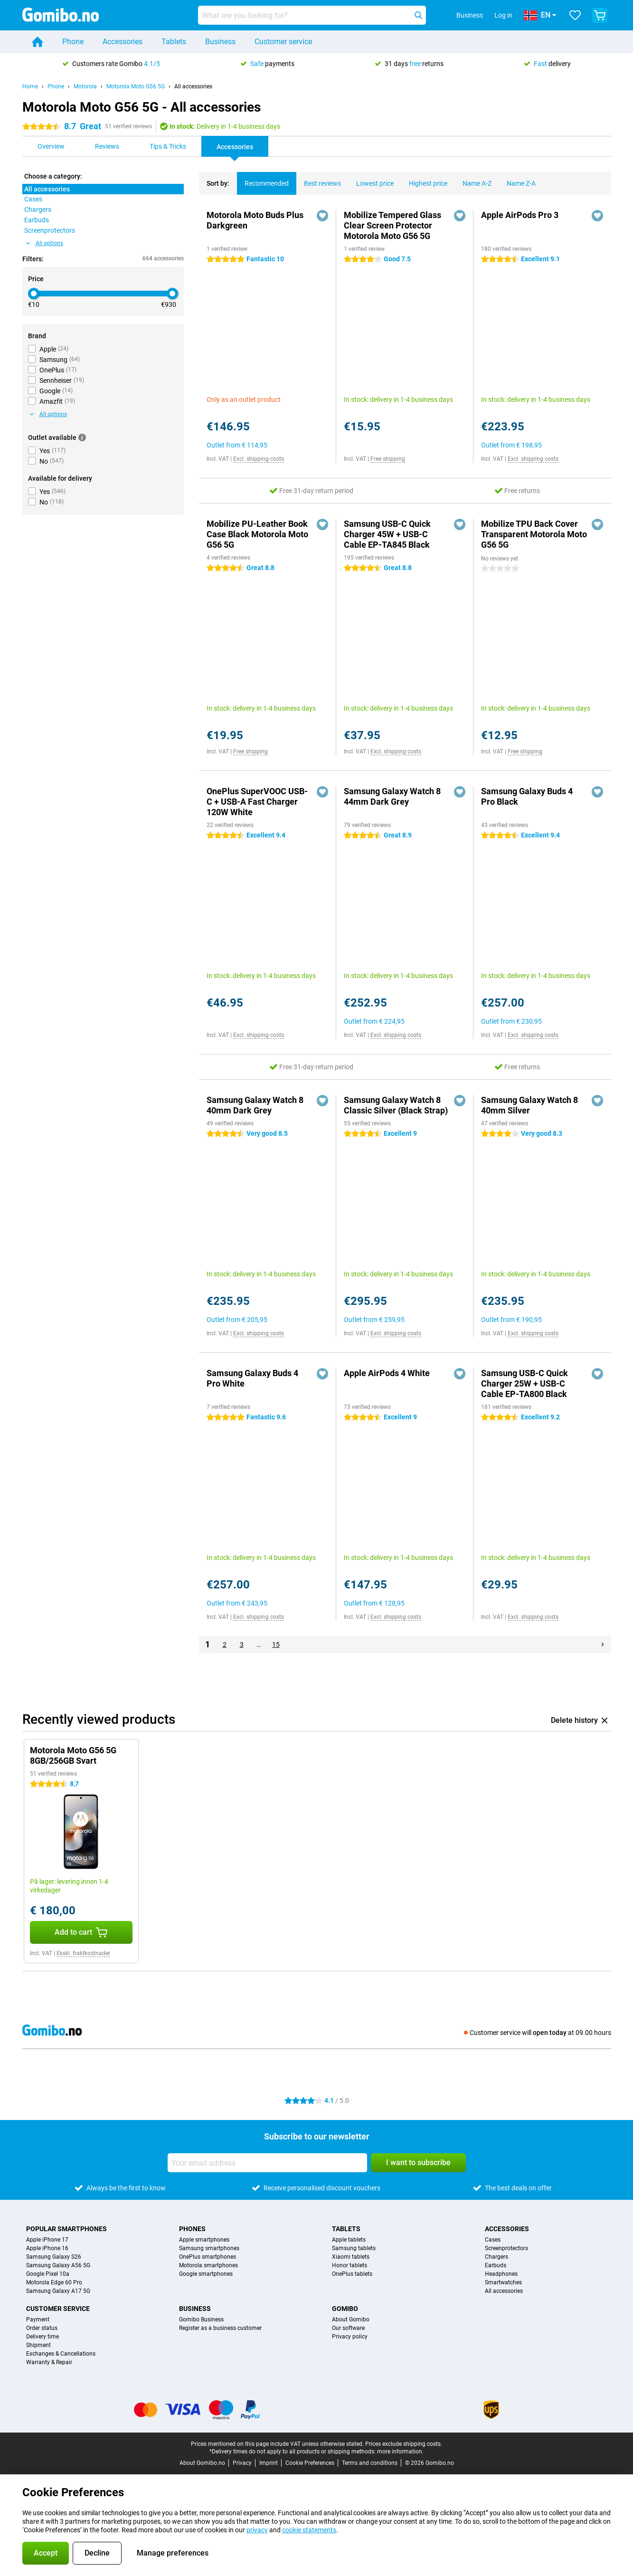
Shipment (38, 2345)
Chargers (496, 2256)
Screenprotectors (506, 2248)
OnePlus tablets (352, 2274)
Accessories (122, 41)
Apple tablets (349, 2239)
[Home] (37, 41)
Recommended (263, 179)
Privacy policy (350, 2336)
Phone (73, 41)
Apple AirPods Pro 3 (519, 215)
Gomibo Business (201, 2319)
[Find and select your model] (312, 15)
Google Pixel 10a (47, 2274)
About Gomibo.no (202, 2463)
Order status (41, 2328)
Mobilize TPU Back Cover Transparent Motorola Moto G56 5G (534, 534)
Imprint (268, 2463)
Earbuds (495, 2265)
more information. (400, 2451)
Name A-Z (473, 179)
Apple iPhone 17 (47, 2239)
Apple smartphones (204, 2239)
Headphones (501, 2274)
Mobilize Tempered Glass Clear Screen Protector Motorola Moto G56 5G (392, 225)
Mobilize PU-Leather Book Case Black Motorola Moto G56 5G (257, 534)
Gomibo (345, 2308)
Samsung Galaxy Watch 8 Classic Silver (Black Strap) (396, 1105)
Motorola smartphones (208, 2265)
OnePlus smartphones (207, 2256)
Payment (37, 2319)
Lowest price (371, 179)
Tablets (173, 41)
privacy (257, 2530)
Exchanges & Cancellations (60, 2353)
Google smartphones (206, 2274)
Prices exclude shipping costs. (403, 2444)
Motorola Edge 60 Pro (54, 2282)
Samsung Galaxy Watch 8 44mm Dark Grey (392, 796)
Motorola (85, 86)
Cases (493, 2239)
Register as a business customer (220, 2328)
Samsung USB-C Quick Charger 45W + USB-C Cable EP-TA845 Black (387, 534)
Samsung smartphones (209, 2248)
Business (220, 41)
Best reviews (318, 179)
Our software (348, 2328)
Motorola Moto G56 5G (135, 86)
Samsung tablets (354, 2248)
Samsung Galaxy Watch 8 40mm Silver (529, 1105)
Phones (192, 2229)
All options (44, 243)
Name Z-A (517, 179)
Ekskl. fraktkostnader (83, 1953)
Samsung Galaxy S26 (53, 2256)
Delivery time (42, 2336)
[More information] (82, 437)
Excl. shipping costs (258, 459)
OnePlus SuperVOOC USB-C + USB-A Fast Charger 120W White (257, 801)
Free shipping (387, 459)
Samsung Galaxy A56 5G (58, 2265)
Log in (503, 15)
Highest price (424, 179)
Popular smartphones (66, 2229)
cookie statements (309, 2530)
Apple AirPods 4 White (387, 1373)
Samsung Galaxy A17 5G (58, 2291)
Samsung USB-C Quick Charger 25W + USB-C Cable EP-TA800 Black (524, 1383)
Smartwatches (503, 2282)
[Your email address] (267, 2162)
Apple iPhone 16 (47, 2248)
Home (30, 86)
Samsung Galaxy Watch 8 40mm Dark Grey (255, 1105)
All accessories (193, 86)
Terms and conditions (369, 2463)
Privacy (242, 2463)
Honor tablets (349, 2265)
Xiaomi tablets (350, 2256)
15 (276, 1644)
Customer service (283, 41)
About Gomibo (350, 2319)
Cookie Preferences (309, 2463)
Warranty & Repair (49, 2362)
